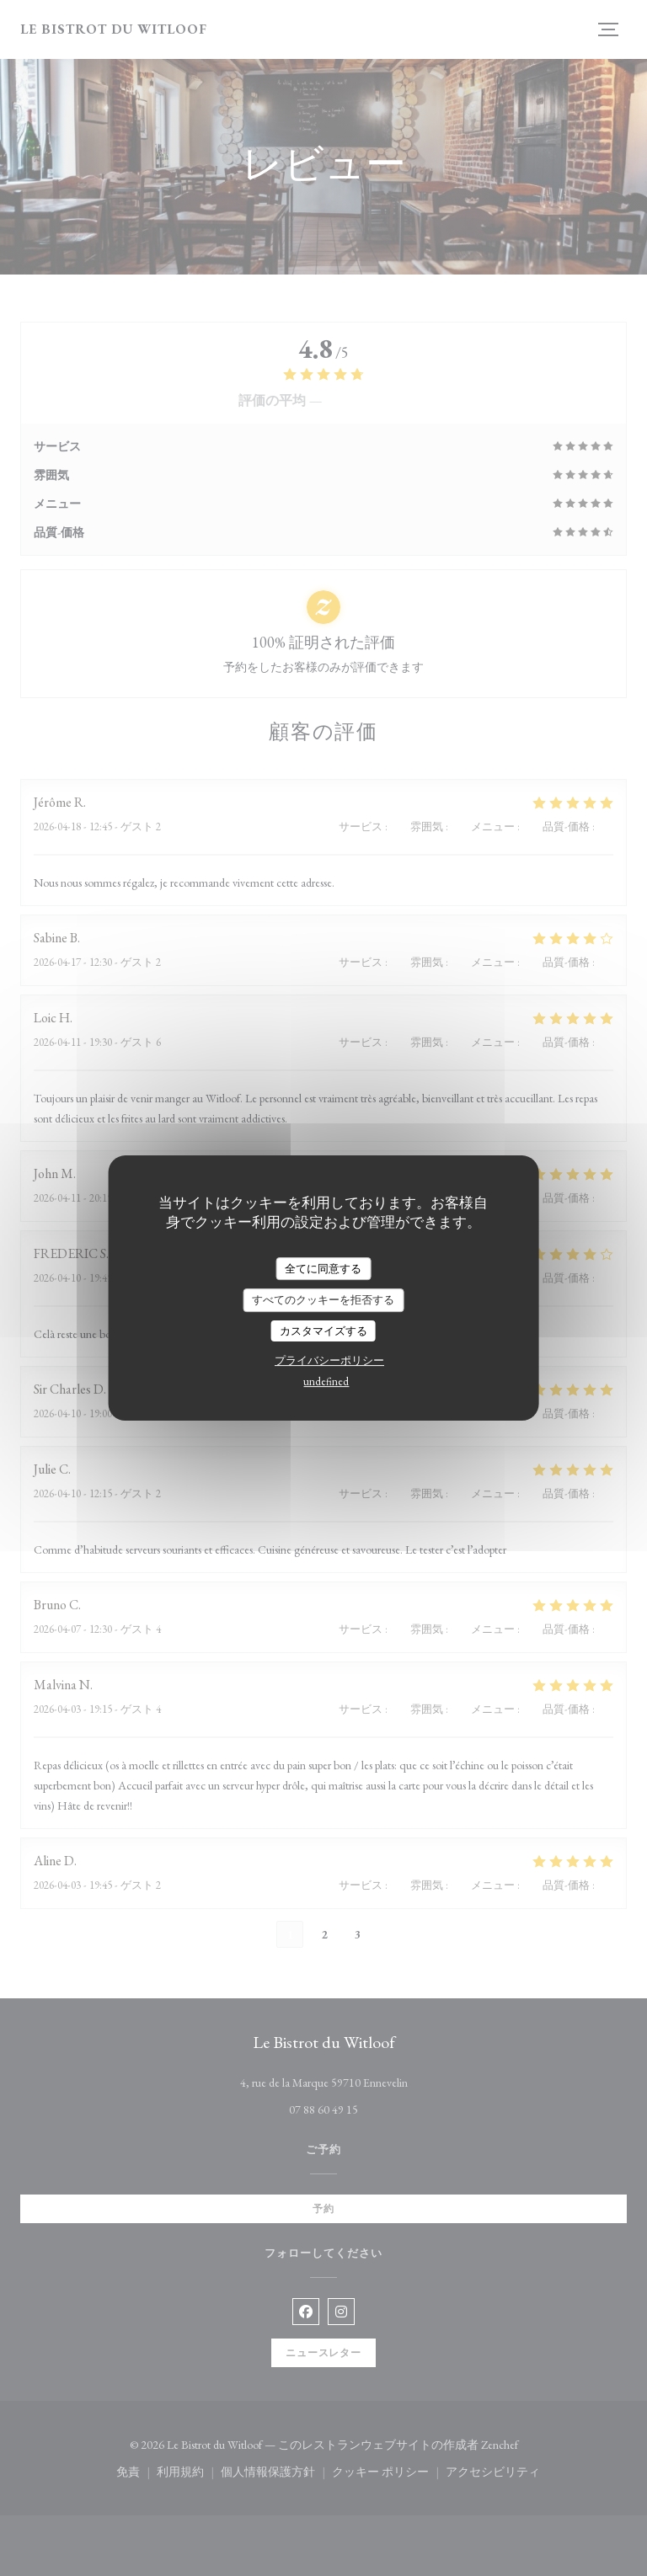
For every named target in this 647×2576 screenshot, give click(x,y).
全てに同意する (323, 1268)
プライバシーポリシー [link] (329, 1360)
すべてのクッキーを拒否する (323, 1300)
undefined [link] (326, 1381)
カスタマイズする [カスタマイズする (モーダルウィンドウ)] (323, 1331)
